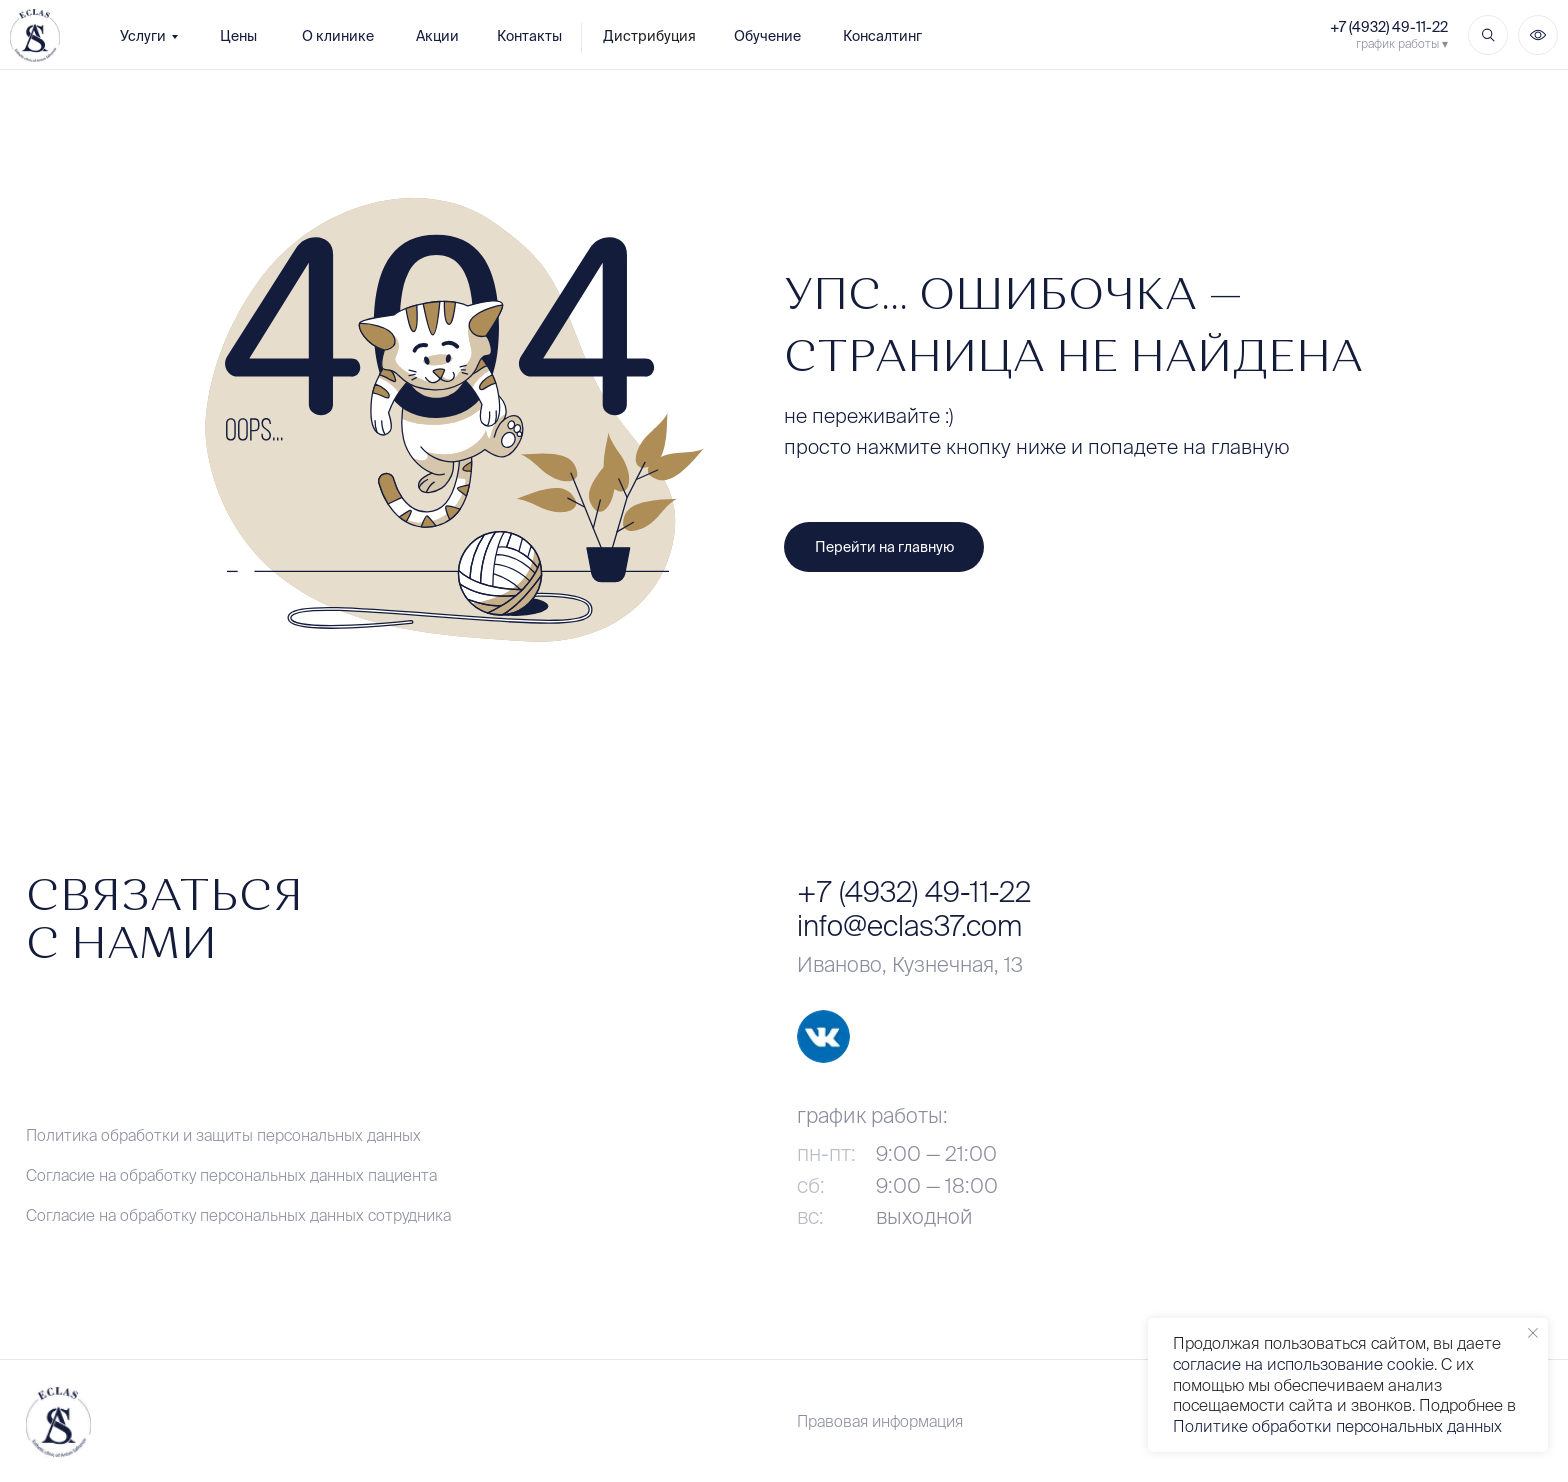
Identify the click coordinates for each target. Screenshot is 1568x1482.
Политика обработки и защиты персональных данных (223, 1135)
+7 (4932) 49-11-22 (1389, 27)
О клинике (338, 36)
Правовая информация (880, 1421)
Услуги (143, 36)
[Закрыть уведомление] (1533, 1333)
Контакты (529, 36)
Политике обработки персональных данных (1337, 1426)
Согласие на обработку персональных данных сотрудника (238, 1215)
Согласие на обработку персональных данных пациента (231, 1175)
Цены (238, 36)
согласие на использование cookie (1303, 1364)
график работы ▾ (1402, 43)
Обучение (767, 36)
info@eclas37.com (909, 925)
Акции (437, 36)
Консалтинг (882, 36)
